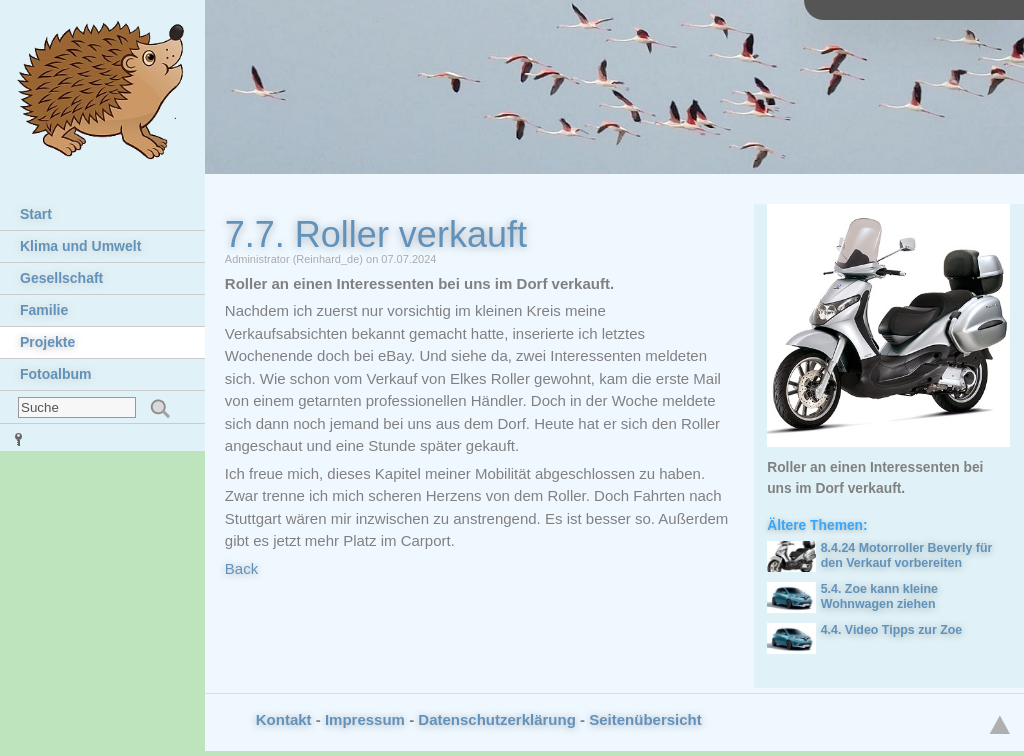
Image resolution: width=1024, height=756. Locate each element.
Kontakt (284, 719)
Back (241, 568)
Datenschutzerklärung (497, 719)
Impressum (365, 719)
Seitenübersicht (645, 719)
